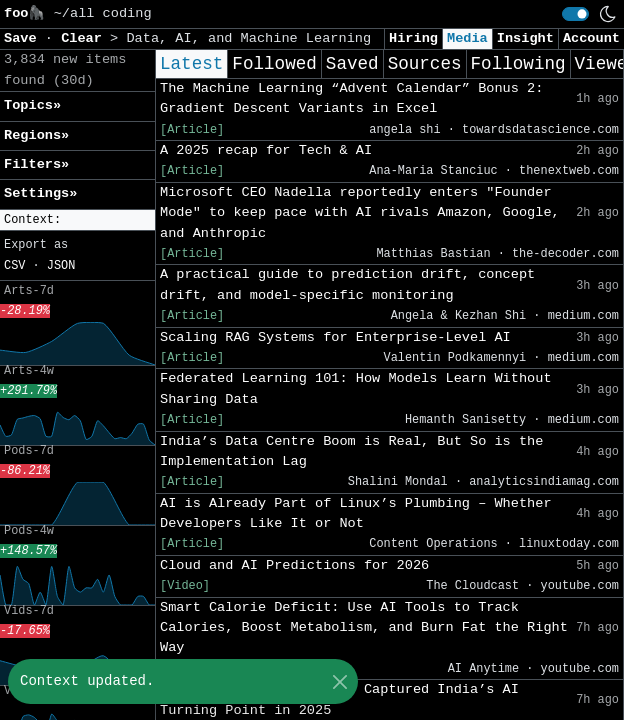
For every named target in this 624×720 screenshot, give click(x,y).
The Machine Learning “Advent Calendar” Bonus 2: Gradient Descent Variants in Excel (351, 98)
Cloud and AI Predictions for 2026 (294, 565)
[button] (77, 220)
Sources (425, 64)
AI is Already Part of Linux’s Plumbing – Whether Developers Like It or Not (356, 513)
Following (518, 64)
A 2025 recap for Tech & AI (266, 150)
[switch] (575, 14)
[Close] (339, 681)
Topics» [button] (32, 105)
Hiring (413, 38)
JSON (61, 266)
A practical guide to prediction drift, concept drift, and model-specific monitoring (347, 284)
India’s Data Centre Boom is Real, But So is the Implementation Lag (351, 451)
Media (467, 38)
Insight (525, 38)
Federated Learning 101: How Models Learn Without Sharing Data (356, 388)
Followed (274, 64)
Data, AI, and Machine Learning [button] (248, 38)
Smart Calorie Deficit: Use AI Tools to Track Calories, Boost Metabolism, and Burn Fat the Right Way (364, 628)
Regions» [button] (36, 135)
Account (591, 38)
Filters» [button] (36, 164)
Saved (352, 64)
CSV (14, 266)
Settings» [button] (40, 193)
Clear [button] (85, 38)
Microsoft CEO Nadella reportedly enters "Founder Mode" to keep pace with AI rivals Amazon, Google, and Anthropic (360, 213)
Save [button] (24, 38)
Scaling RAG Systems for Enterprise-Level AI (335, 337)
